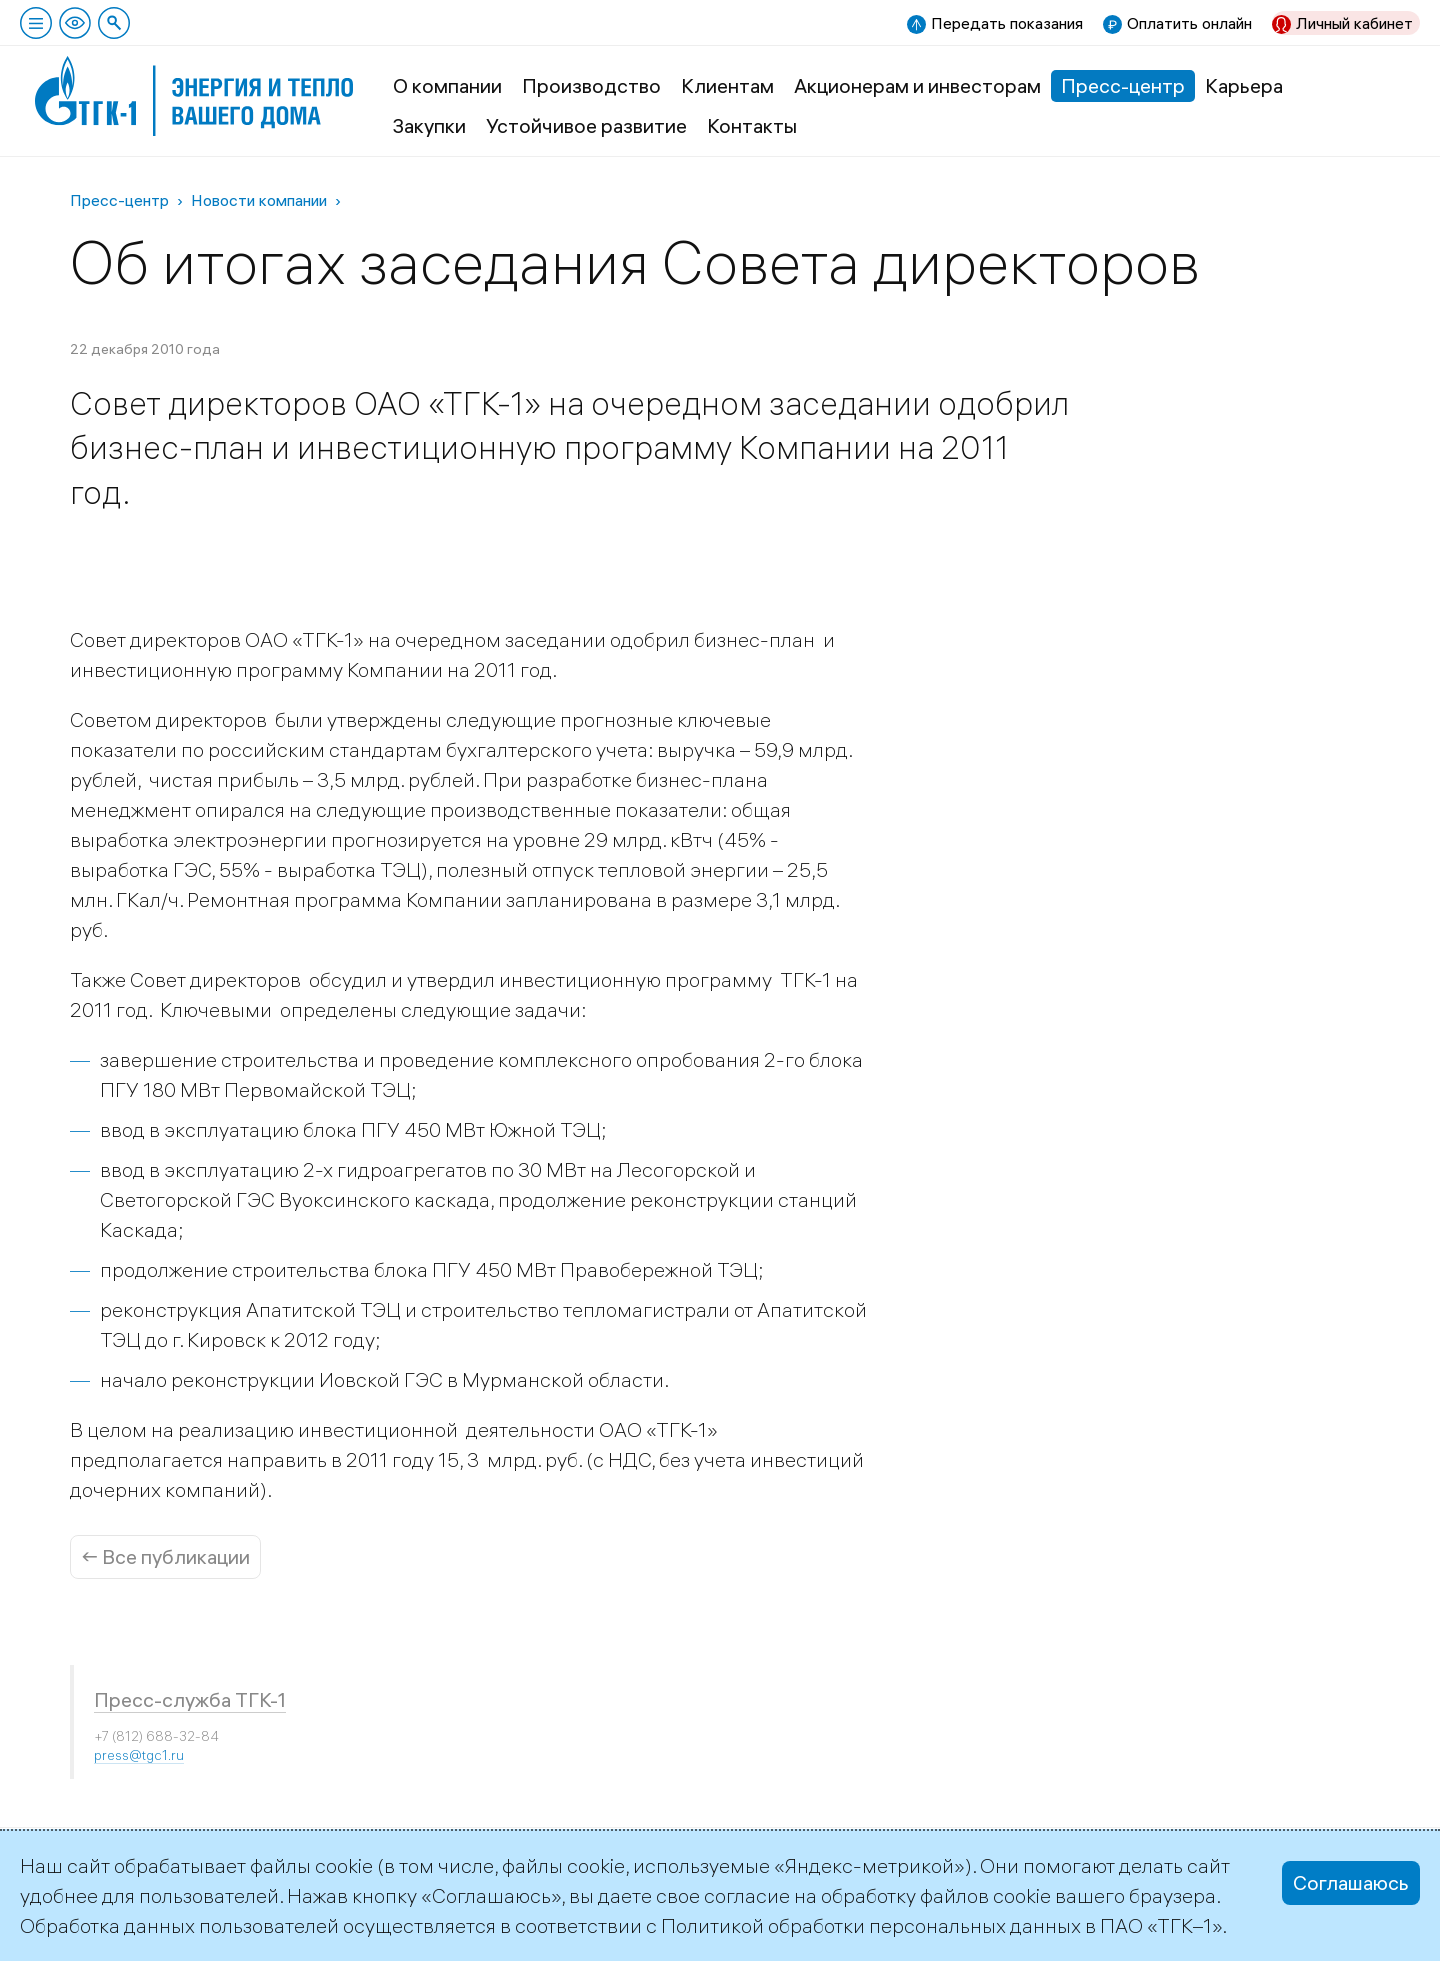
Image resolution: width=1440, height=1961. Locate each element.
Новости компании (259, 200)
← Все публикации (165, 1556)
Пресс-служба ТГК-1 (190, 1699)
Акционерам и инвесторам (917, 85)
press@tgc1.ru (139, 1755)
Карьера (1244, 85)
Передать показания (1007, 23)
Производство (591, 85)
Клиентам (727, 85)
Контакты (752, 125)
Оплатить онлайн (1189, 23)
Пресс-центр (1123, 85)
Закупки (429, 125)
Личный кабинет (1354, 23)
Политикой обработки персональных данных (871, 1925)
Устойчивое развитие (586, 125)
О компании (447, 85)
